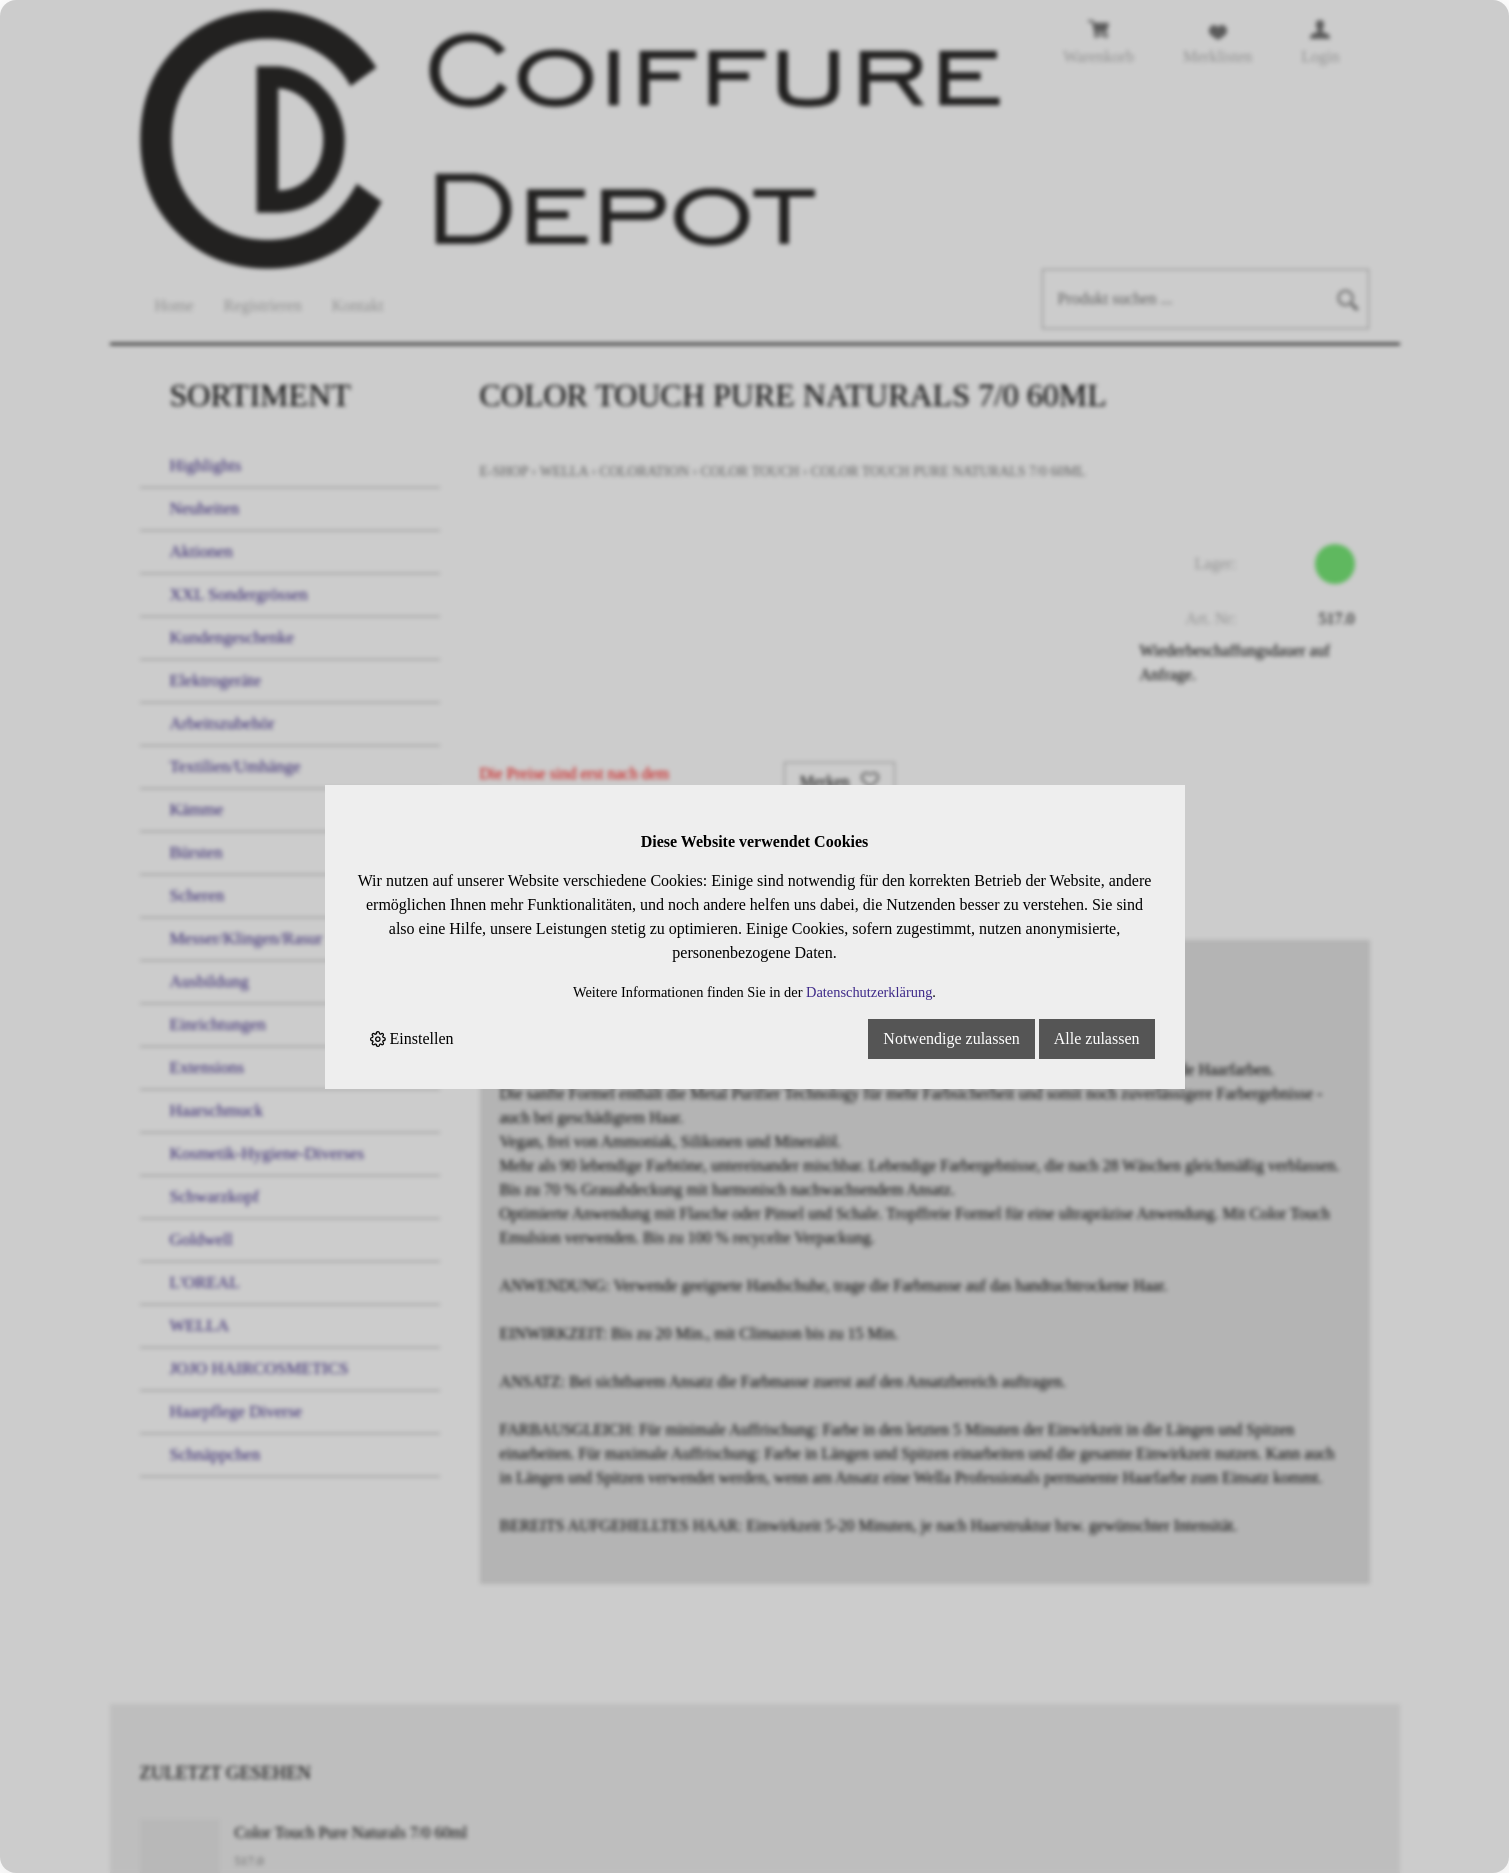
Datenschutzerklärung (869, 992)
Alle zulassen (1097, 1038)
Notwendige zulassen (951, 1038)
